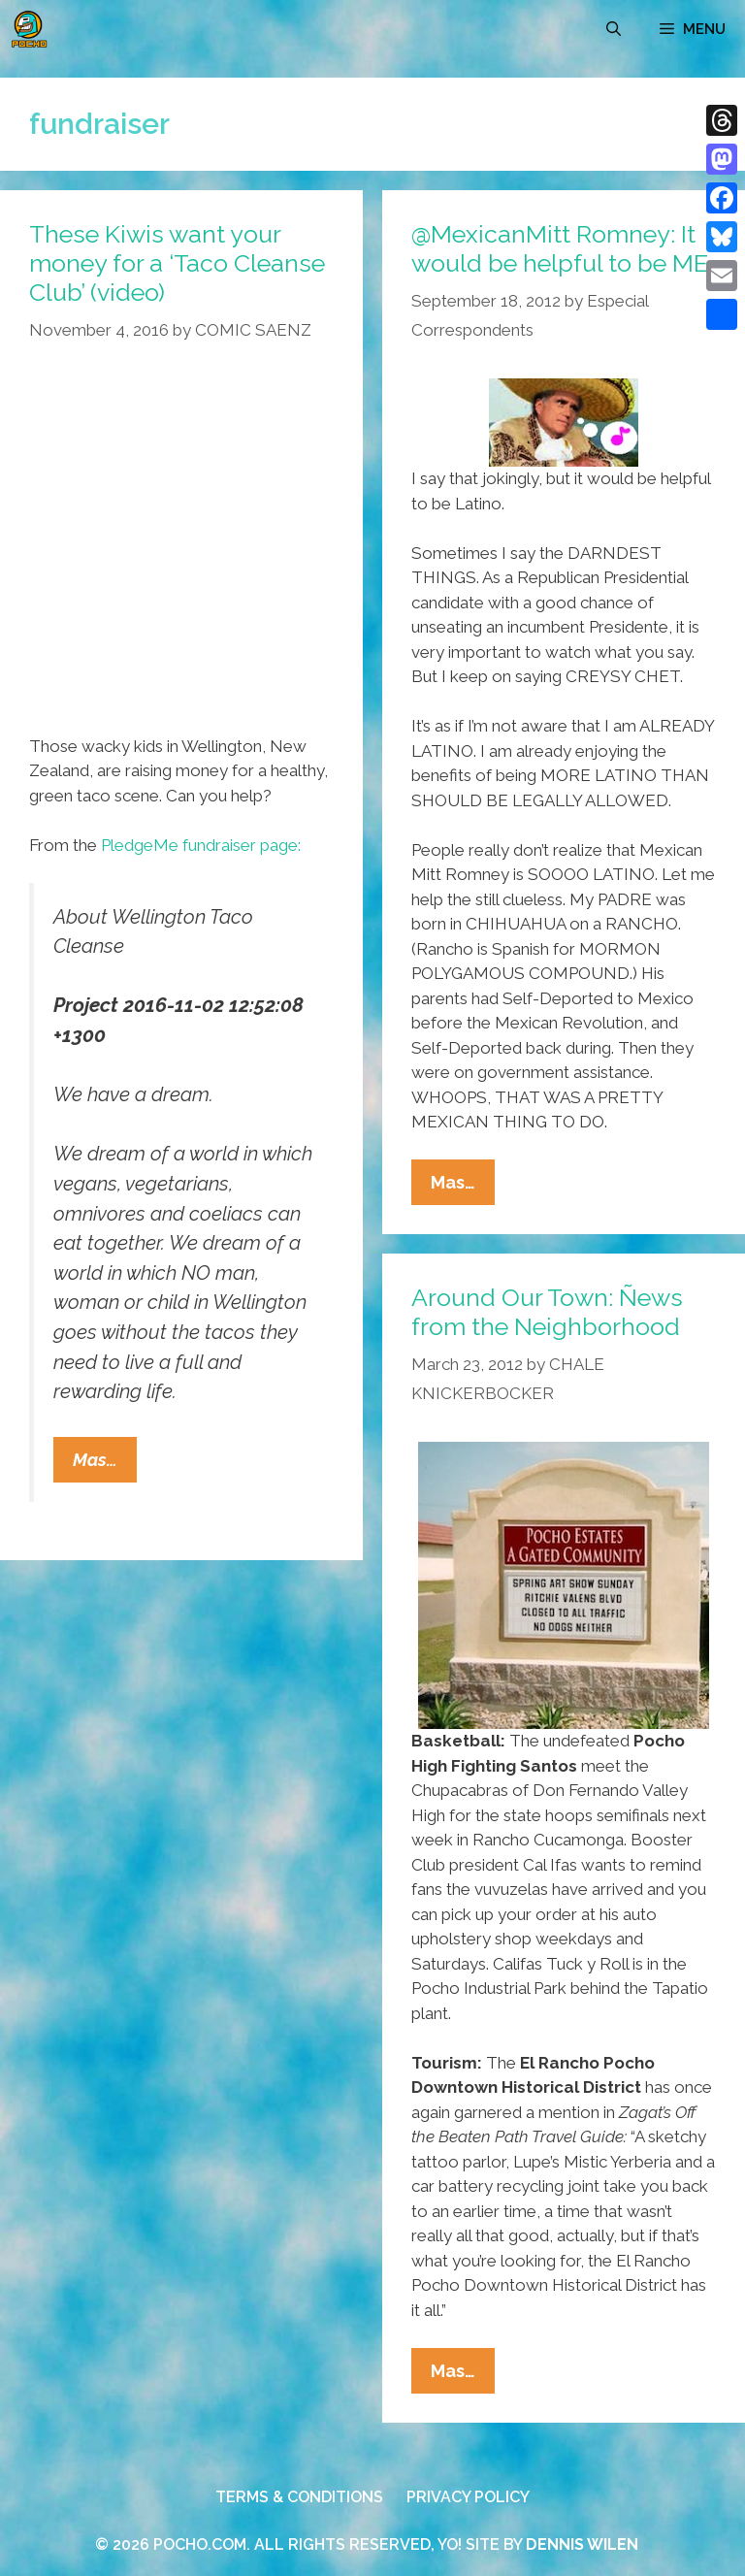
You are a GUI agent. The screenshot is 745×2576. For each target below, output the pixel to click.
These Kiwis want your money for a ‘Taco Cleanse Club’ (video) (177, 263)
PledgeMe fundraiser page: (201, 845)
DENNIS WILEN (582, 2544)
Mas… (105, 1464)
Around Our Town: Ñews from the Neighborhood (547, 1312)
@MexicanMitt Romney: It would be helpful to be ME (559, 248)
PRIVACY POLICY (468, 2497)
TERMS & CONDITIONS (299, 2497)
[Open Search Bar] (613, 29)
